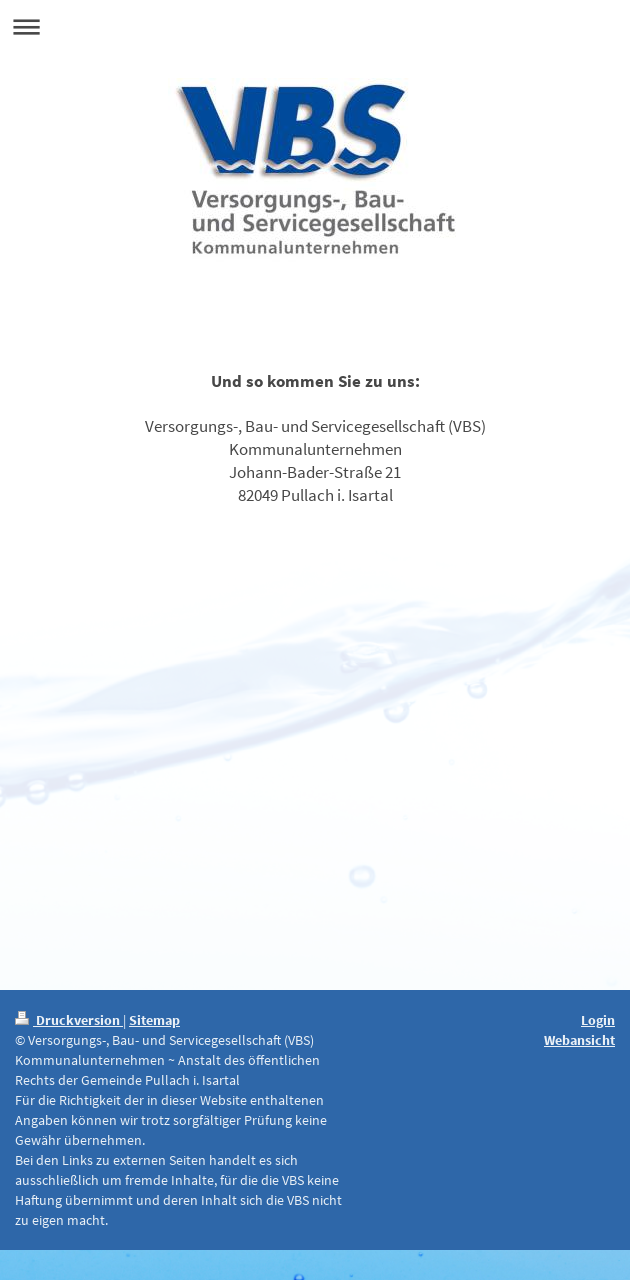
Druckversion (69, 1020)
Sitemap (154, 1020)
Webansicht (579, 1040)
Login (598, 1020)
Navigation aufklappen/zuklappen (315, 26)
